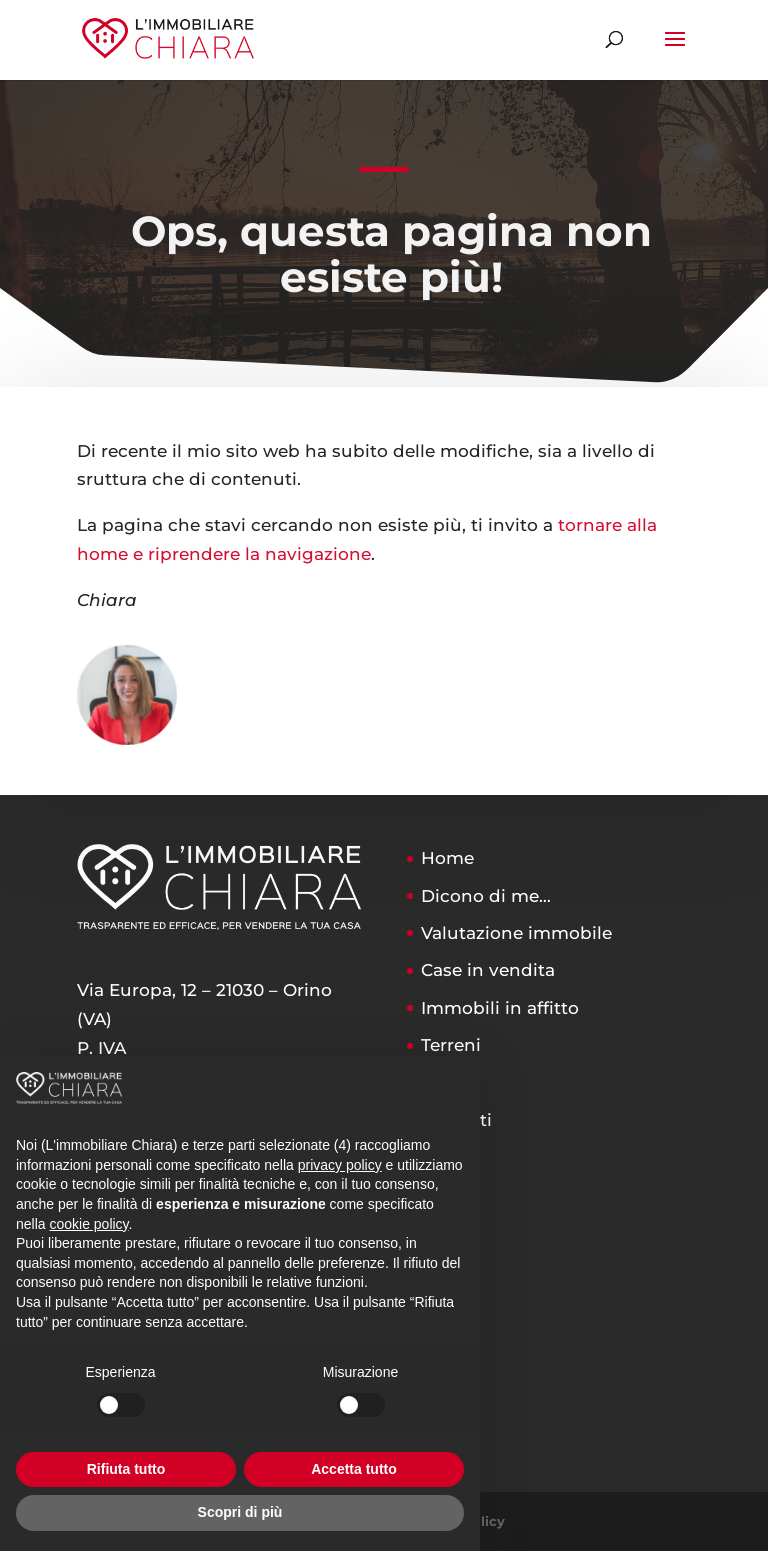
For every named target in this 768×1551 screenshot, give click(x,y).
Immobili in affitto (500, 1008)
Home (447, 858)
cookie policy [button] (88, 1224)
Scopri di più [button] (240, 1512)
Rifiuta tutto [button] (126, 1469)
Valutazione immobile (516, 933)
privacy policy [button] (340, 1165)
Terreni (451, 1045)
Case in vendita (488, 970)
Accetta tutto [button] (354, 1469)
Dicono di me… (486, 896)
